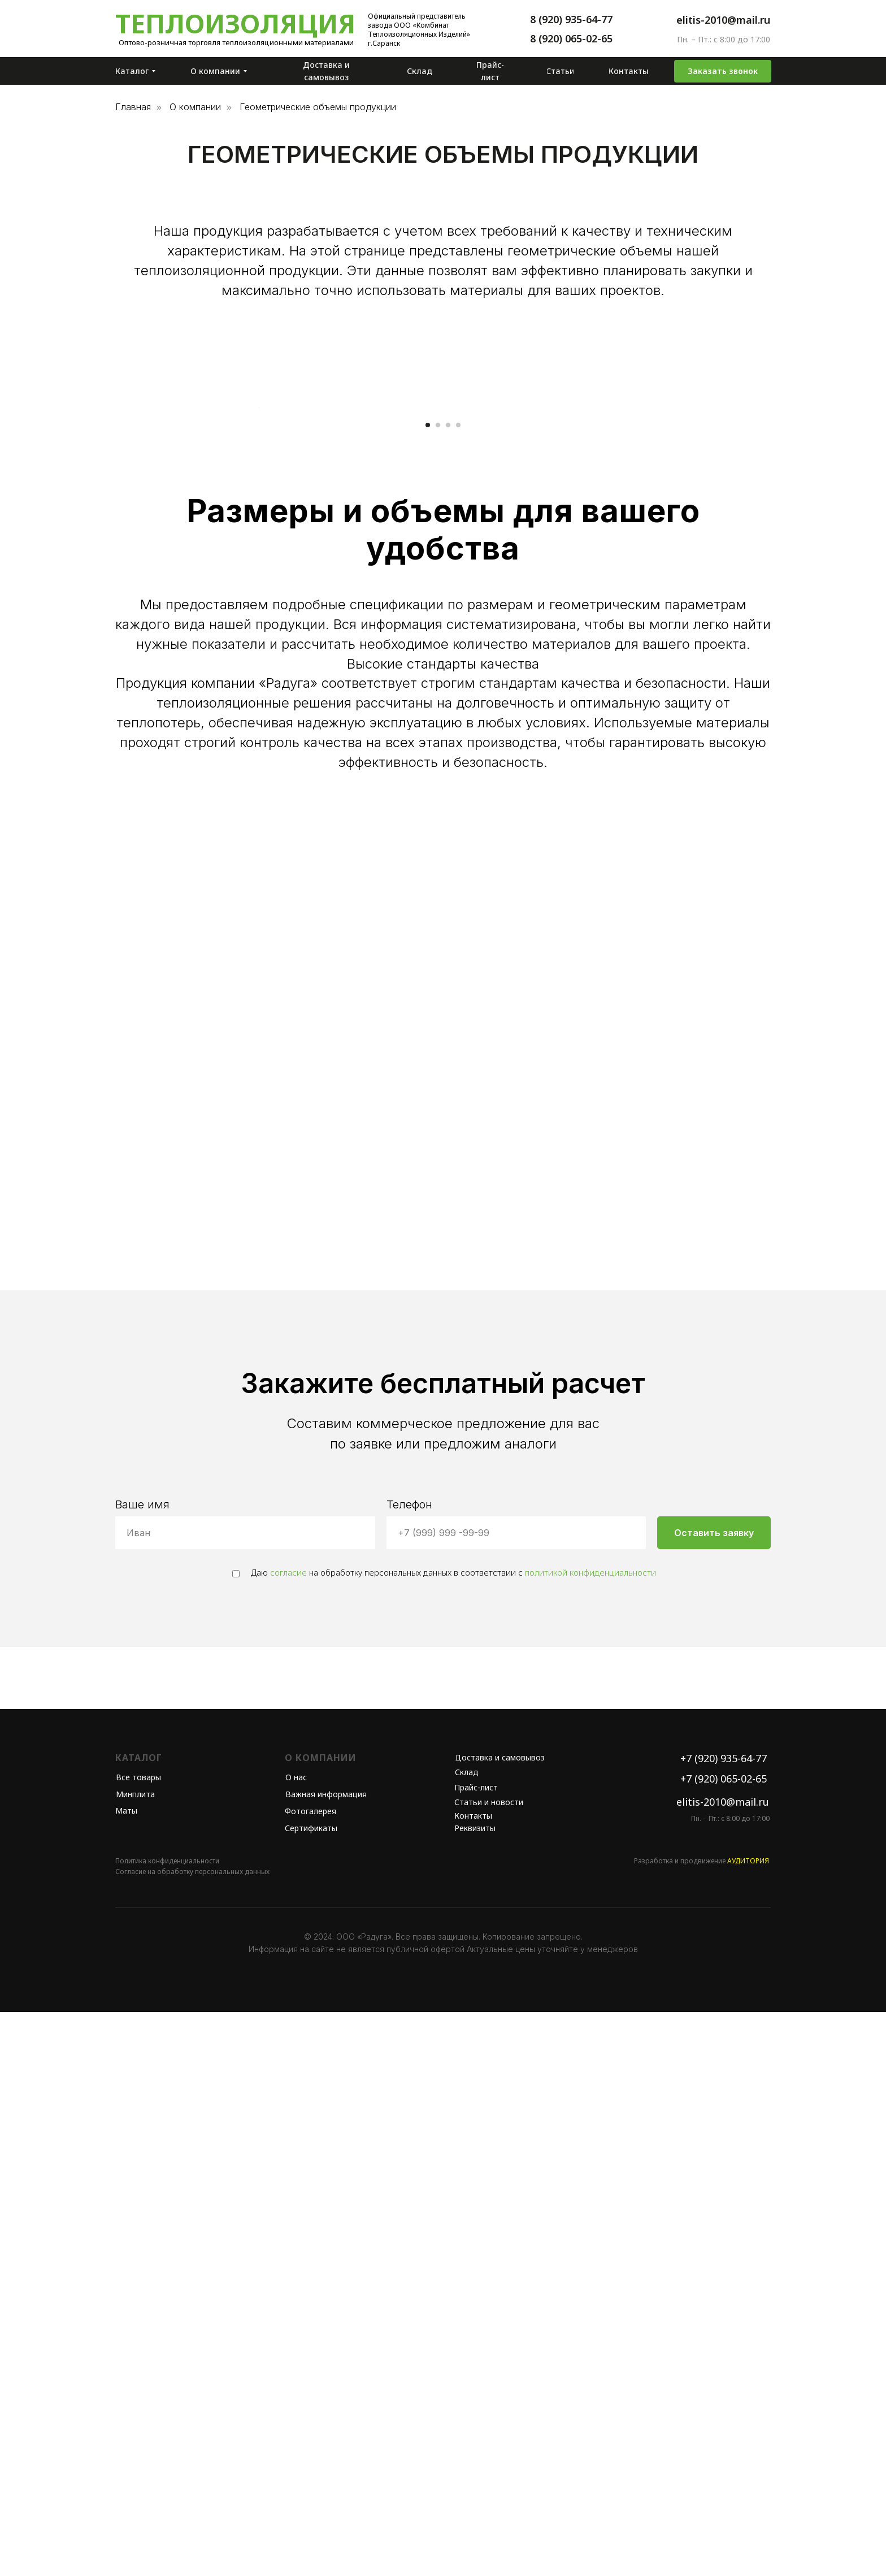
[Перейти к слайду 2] (438, 989)
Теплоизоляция (235, 23)
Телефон (409, 2068)
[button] (722, 71)
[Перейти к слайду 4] (458, 989)
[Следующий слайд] (629, 689)
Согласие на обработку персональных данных (192, 2436)
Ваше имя (142, 2068)
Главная (133, 107)
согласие (288, 2136)
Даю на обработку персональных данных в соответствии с (444, 2136)
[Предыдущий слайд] (256, 689)
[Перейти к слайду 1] (427, 989)
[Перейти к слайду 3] (448, 989)
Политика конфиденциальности (167, 2425)
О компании (195, 107)
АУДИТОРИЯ (748, 2425)
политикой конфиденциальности (590, 2136)
